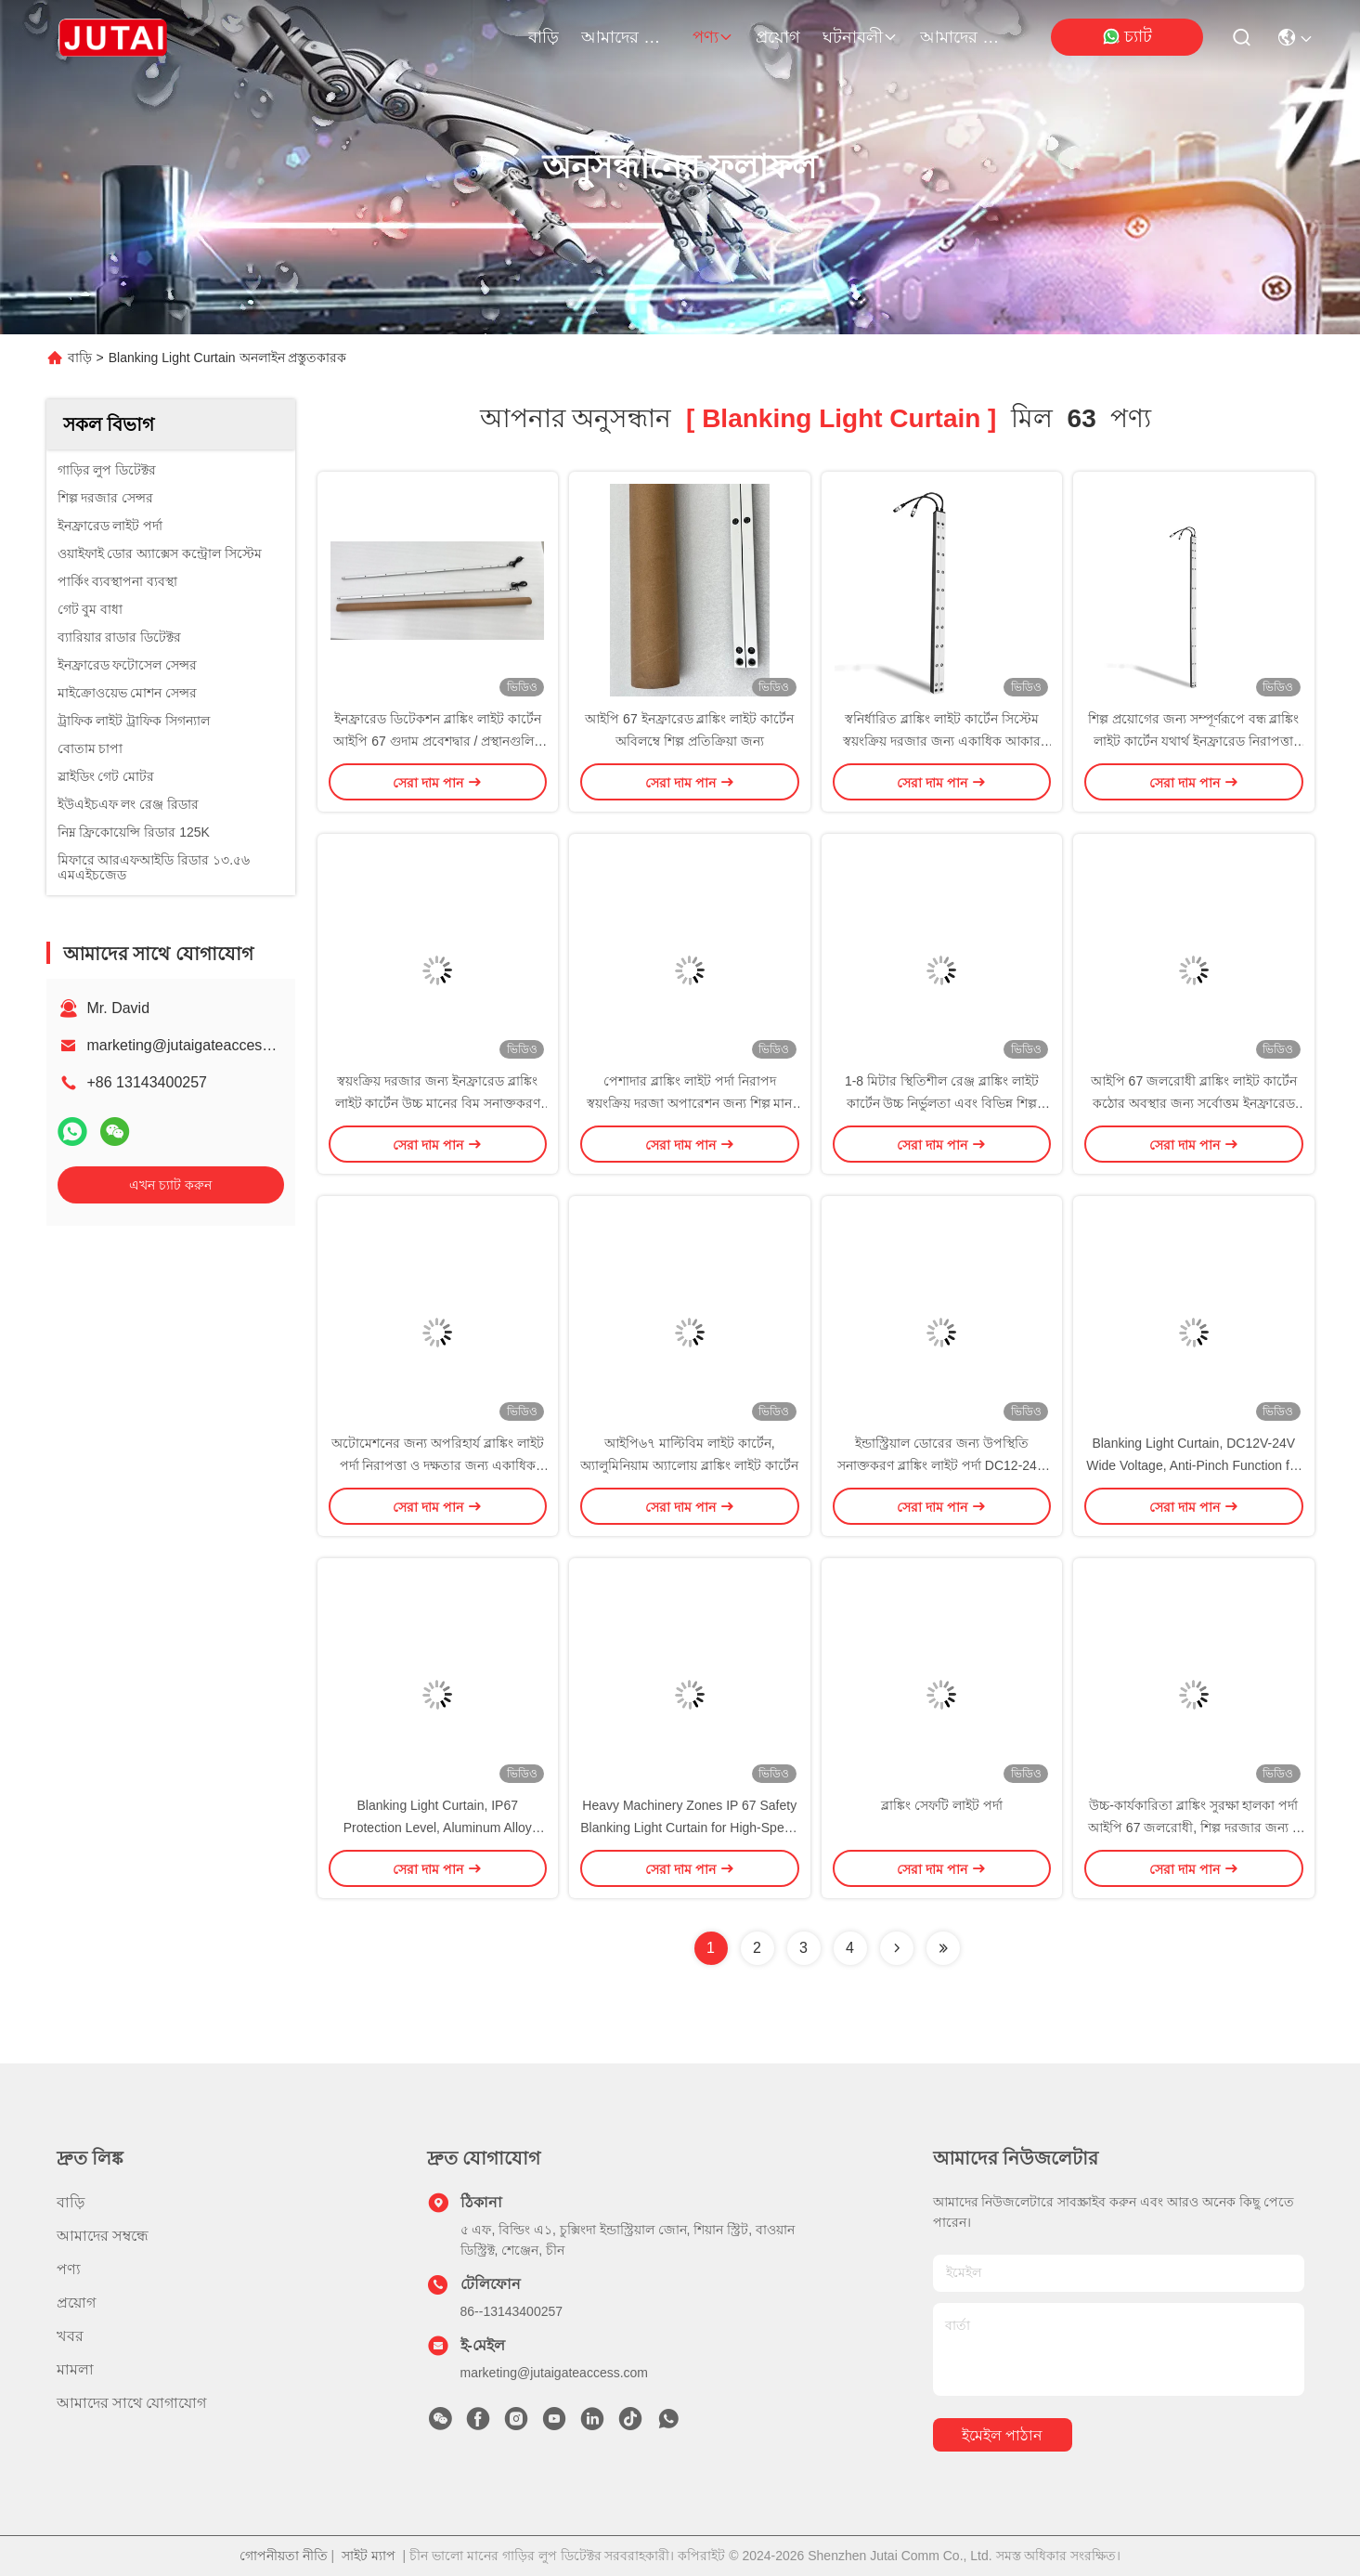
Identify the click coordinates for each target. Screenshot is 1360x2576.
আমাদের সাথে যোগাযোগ (964, 37)
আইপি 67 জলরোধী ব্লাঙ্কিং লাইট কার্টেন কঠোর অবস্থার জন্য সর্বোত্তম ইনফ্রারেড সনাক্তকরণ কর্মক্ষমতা (1194, 1103)
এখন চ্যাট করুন (170, 1184)
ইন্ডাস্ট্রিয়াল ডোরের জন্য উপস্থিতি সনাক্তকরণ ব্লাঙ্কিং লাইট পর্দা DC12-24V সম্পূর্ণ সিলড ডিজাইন (941, 1465)
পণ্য (713, 37)
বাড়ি (543, 37)
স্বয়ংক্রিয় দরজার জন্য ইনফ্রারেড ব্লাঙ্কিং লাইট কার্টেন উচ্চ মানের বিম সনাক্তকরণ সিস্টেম (437, 1103)
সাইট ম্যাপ (368, 2555)
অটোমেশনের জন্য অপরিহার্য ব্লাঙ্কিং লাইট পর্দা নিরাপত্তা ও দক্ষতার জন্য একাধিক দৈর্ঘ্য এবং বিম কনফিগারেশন (437, 1465)
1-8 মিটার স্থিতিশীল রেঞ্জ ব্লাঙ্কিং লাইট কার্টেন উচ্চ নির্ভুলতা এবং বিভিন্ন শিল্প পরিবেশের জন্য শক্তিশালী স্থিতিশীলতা (941, 1103)
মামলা (75, 2369)
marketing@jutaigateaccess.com (194, 1045)
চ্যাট (1127, 36)
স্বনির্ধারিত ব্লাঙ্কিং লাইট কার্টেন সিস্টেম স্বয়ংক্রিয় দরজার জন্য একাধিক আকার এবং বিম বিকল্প (942, 741)
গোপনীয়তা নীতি (284, 2555)
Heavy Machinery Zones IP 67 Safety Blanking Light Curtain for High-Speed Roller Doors (689, 1827)
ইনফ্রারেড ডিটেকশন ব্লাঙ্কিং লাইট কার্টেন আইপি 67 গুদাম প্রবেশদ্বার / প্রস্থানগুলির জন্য (437, 741)
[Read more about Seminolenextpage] (896, 1948)
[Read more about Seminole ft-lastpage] (943, 1948)
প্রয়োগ (778, 37)
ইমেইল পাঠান (1002, 2435)
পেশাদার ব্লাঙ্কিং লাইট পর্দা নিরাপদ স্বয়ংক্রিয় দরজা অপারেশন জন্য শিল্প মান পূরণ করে (689, 1103)
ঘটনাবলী (860, 37)
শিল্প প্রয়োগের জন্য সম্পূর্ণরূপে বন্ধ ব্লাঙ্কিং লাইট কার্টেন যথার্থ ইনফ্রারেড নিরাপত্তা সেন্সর (1193, 741)
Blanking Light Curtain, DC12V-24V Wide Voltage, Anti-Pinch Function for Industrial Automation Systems (1193, 1465)
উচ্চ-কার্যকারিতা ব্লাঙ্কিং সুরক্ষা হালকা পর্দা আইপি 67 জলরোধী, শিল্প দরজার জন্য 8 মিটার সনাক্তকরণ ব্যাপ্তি (1194, 1827)
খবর (70, 2336)
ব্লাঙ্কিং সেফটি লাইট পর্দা (942, 1805)
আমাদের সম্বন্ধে (625, 37)
